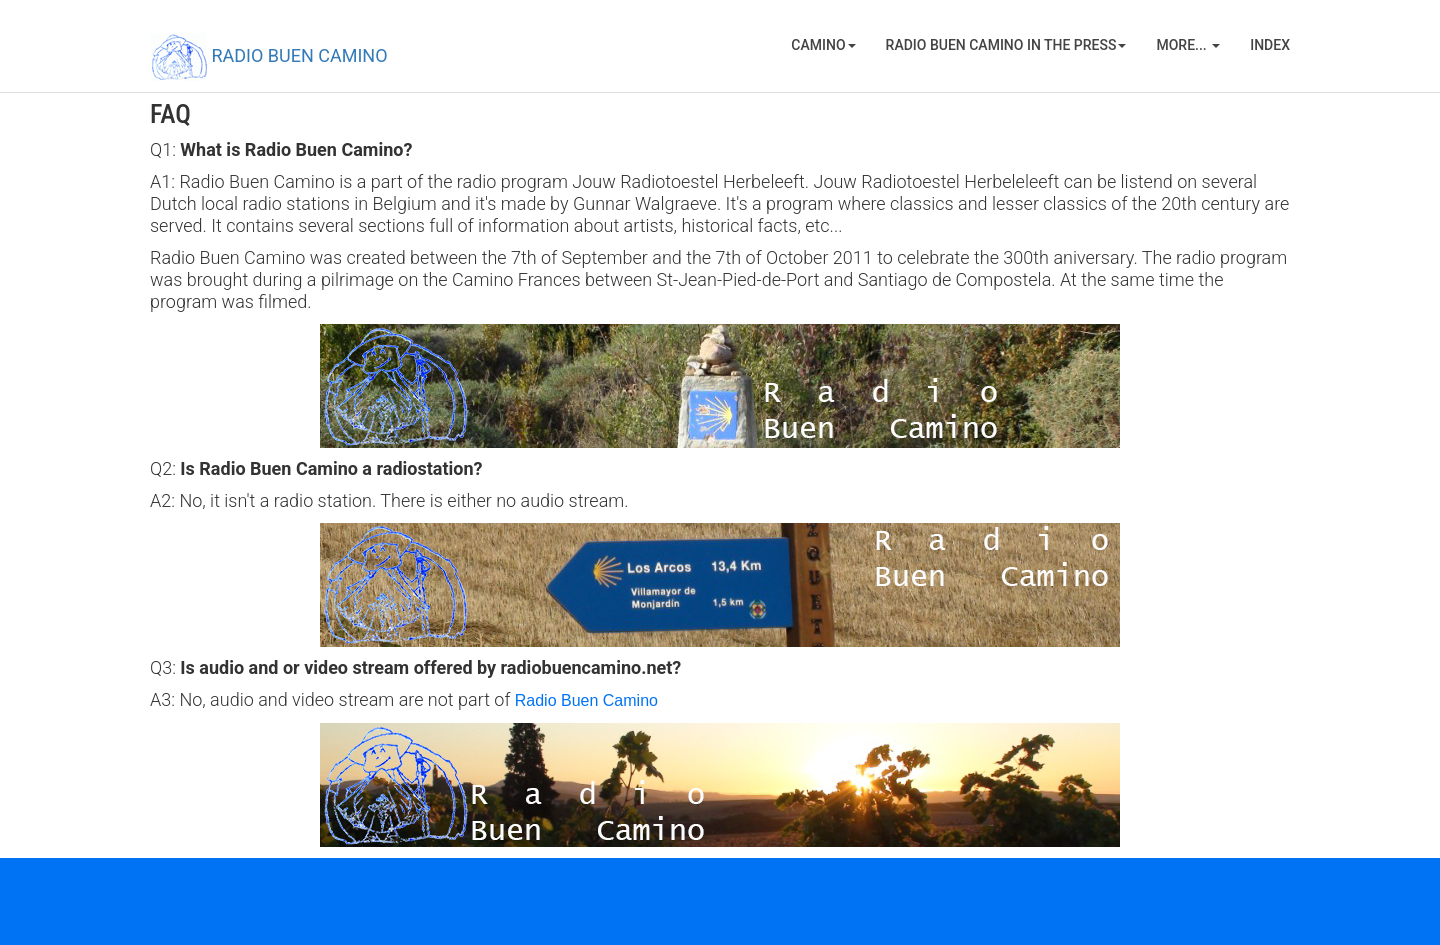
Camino (823, 45)
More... (1188, 45)
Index (1270, 45)
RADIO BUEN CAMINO (269, 57)
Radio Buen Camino (586, 700)
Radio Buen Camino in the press (1006, 45)
